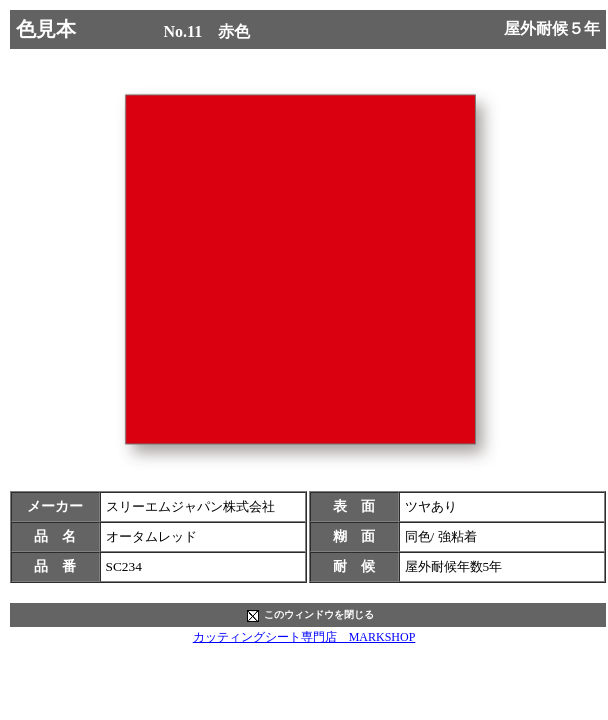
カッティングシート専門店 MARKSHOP (304, 637)
